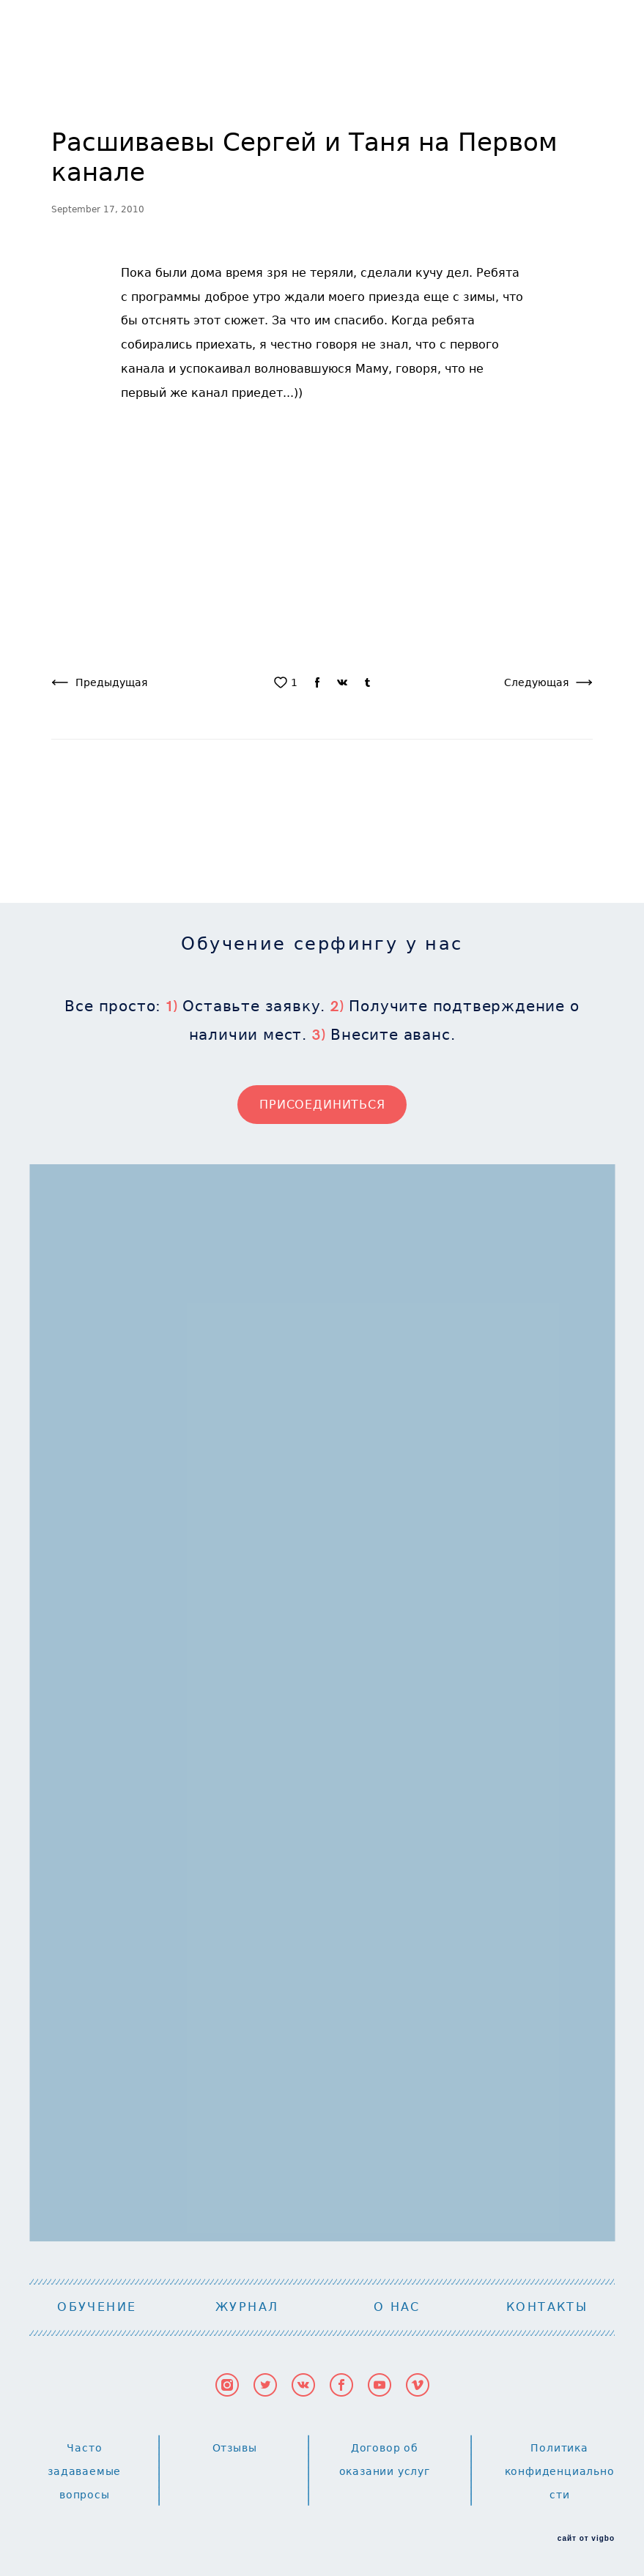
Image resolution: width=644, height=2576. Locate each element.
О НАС (397, 2306)
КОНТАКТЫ (547, 2306)
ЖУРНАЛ (246, 2306)
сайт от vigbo (586, 2538)
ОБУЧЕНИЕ (96, 2306)
